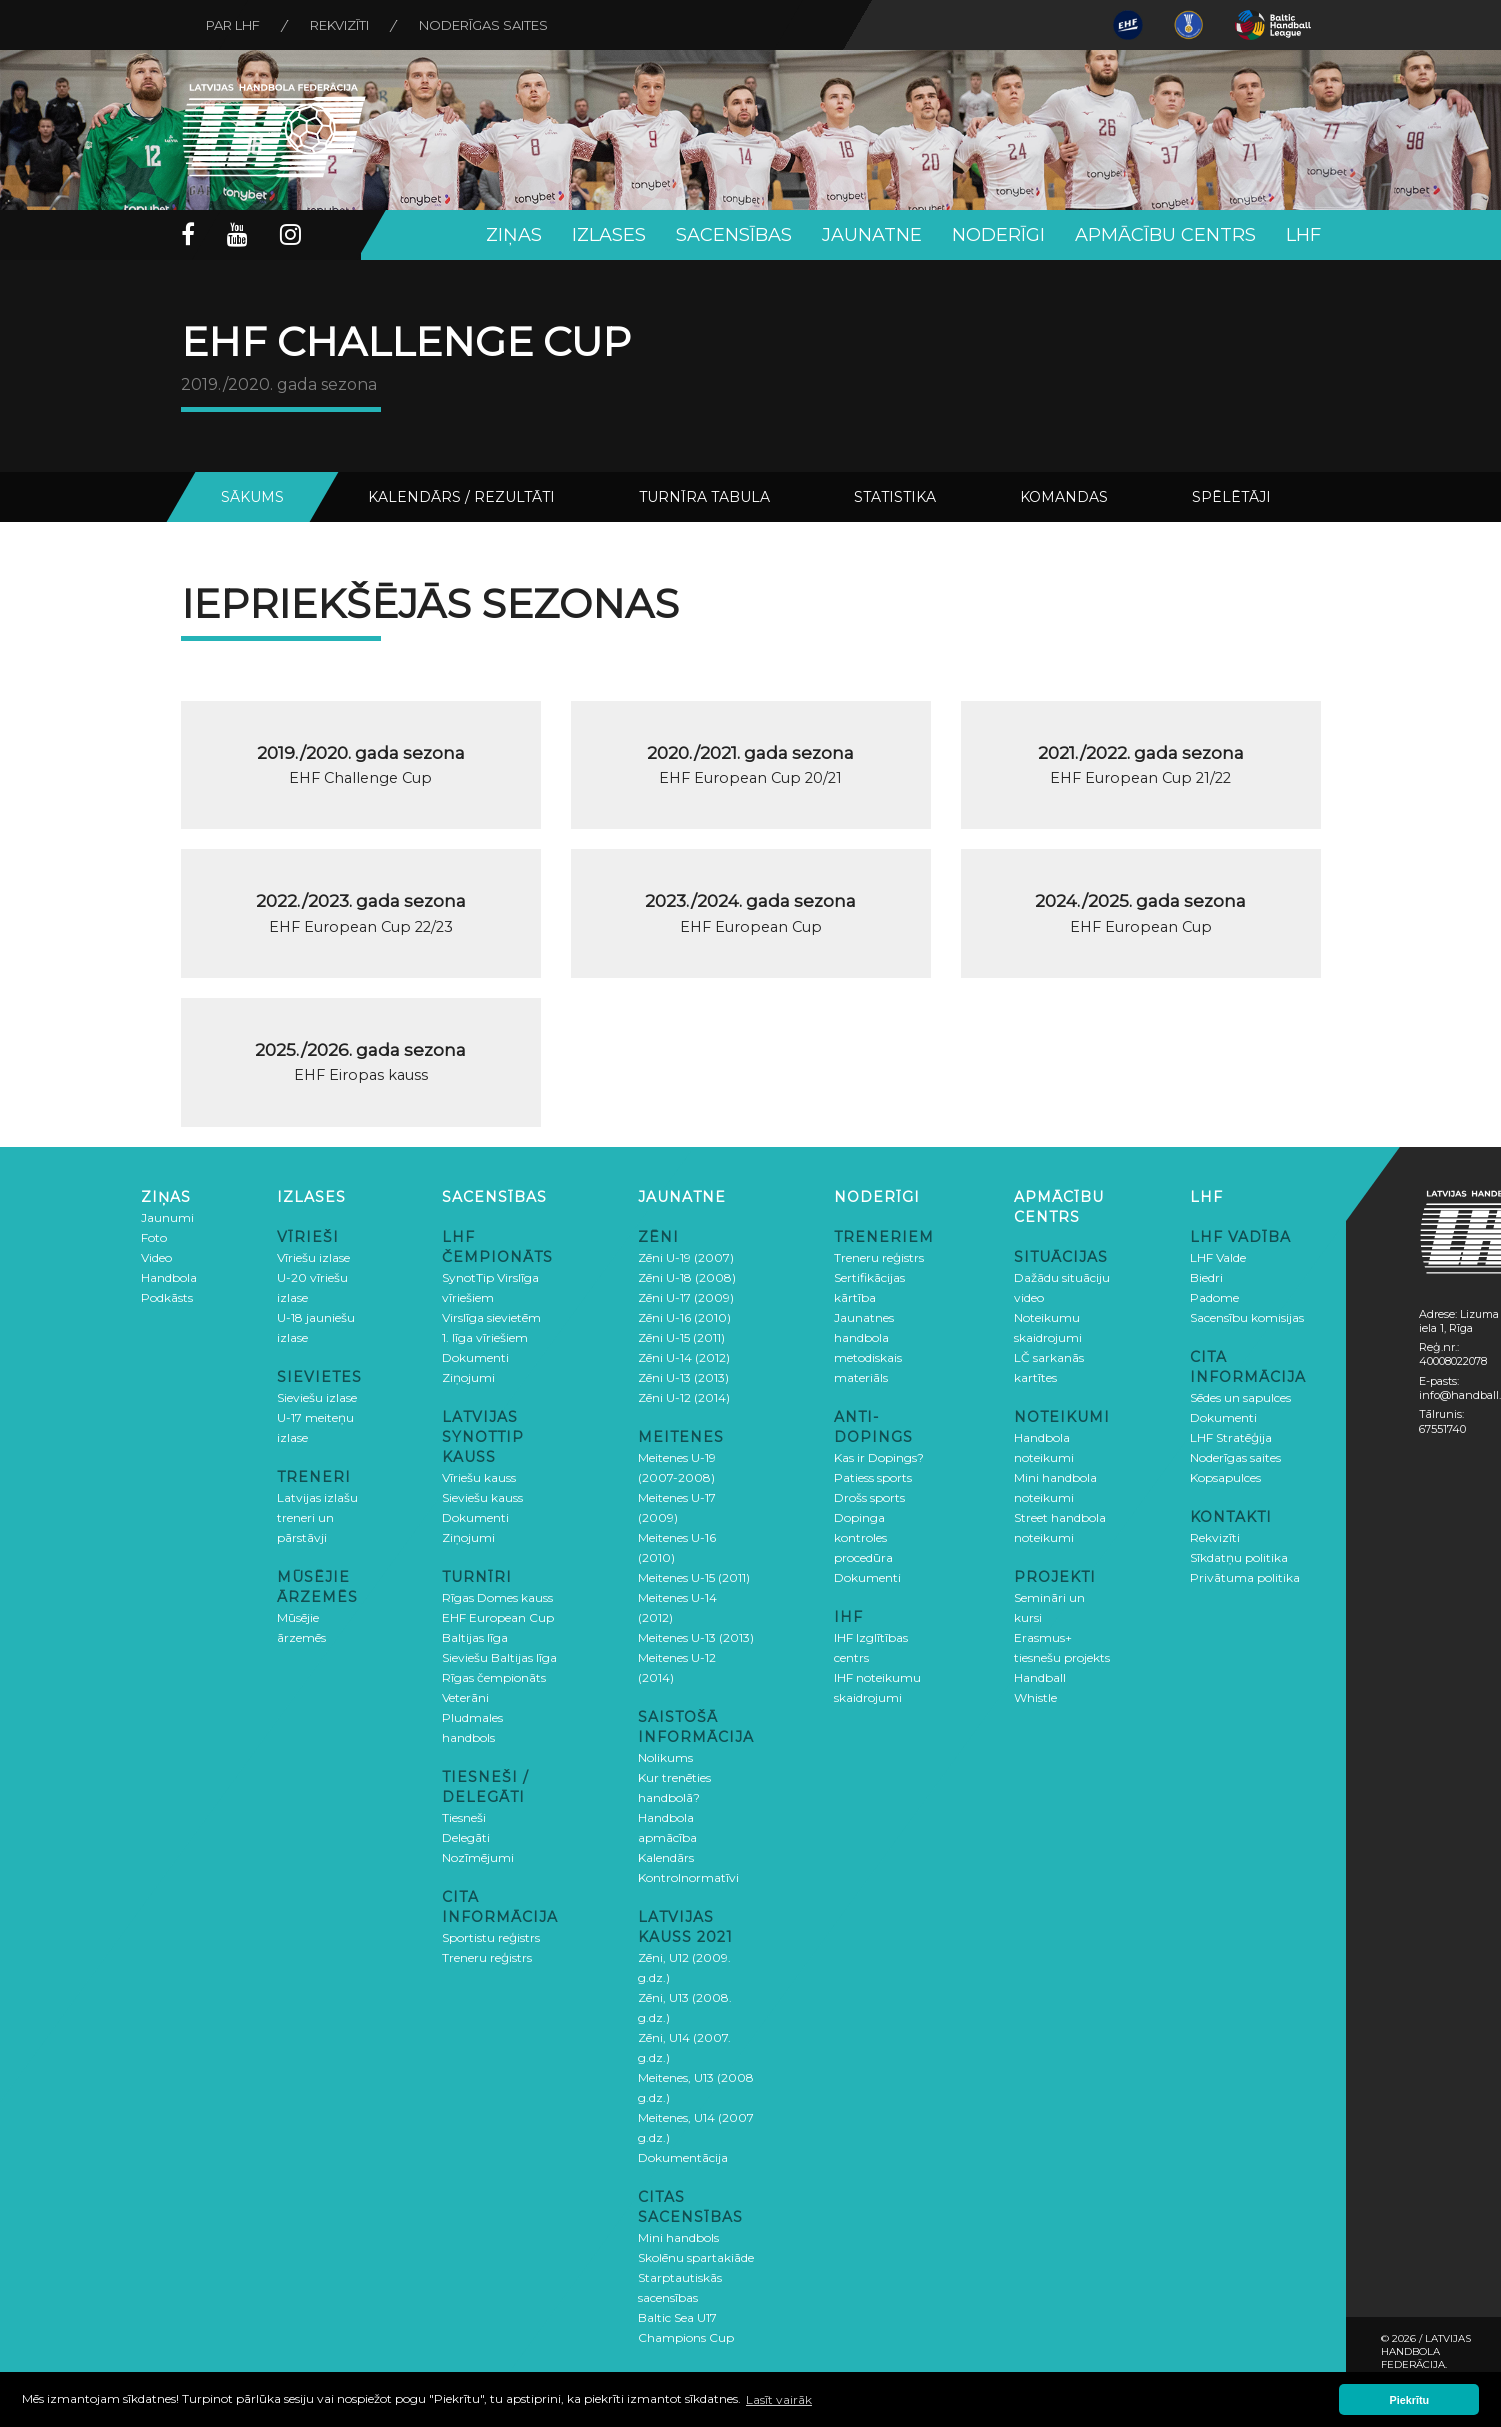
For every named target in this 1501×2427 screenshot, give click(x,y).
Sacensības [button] (734, 235)
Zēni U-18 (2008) (687, 1277)
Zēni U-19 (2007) (686, 1257)
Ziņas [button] (514, 235)
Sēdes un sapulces (1240, 1397)
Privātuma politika (1245, 1577)
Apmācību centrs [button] (1165, 235)
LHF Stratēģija (1231, 1437)
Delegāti (466, 1837)
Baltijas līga (475, 1637)
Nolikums (665, 1757)
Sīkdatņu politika (1239, 1557)
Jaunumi (167, 1217)
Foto (154, 1237)
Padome (1214, 1297)
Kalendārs (666, 1857)
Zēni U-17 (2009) (686, 1297)
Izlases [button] (609, 235)
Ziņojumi (468, 1377)
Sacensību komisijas (1247, 1317)
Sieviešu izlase (317, 1397)
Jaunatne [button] (872, 235)
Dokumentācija (683, 2157)
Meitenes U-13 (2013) (696, 1637)
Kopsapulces (1225, 1477)
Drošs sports (869, 1497)
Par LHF (233, 25)
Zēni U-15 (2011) (681, 1337)
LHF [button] (1303, 235)
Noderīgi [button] (998, 235)
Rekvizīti (339, 25)
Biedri (1206, 1277)
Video (156, 1257)
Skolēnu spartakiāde (696, 2257)
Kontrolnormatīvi (688, 1877)
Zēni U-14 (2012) (684, 1357)
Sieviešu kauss (482, 1497)
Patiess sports (873, 1477)
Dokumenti (475, 1357)
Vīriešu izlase (313, 1257)
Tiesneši (464, 1817)
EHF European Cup (498, 1617)
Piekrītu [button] (1410, 2400)
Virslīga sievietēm (491, 1317)
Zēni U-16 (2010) (684, 1317)
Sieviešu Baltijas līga (499, 1657)
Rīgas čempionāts (494, 1677)
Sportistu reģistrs (491, 1937)
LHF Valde (1218, 1257)
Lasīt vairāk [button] (779, 2399)
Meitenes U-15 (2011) (694, 1577)
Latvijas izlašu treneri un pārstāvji (317, 1517)
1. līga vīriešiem (485, 1337)
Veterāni (465, 1697)
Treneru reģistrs (487, 1957)
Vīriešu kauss (479, 1477)
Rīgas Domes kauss (497, 1597)
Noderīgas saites (483, 25)
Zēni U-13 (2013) (683, 1377)
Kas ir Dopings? (879, 1457)
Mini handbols (678, 2237)
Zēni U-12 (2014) (684, 1397)
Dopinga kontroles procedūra (863, 1537)
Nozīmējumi (478, 1857)
